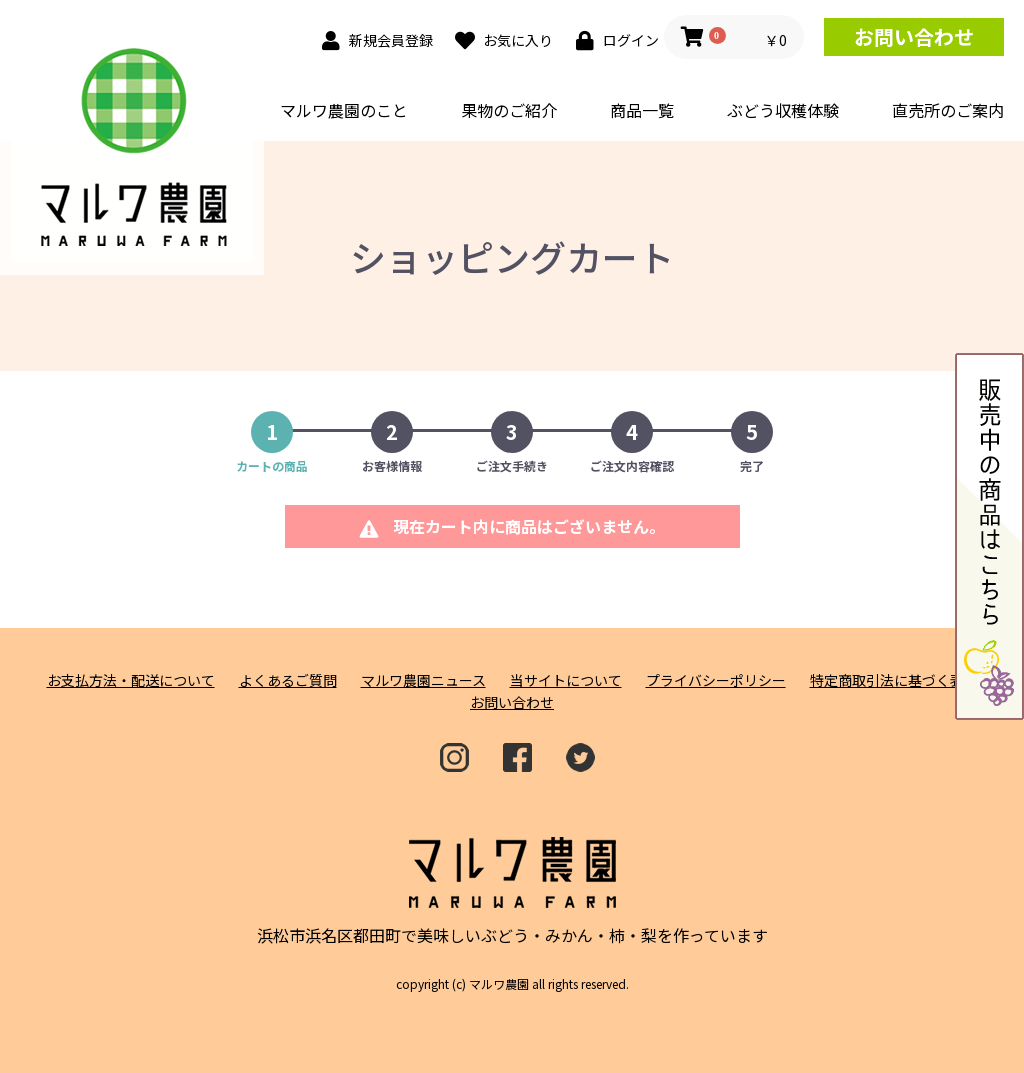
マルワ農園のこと (344, 110)
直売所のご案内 (948, 110)
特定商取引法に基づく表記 (894, 680)
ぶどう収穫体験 (783, 110)
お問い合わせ (914, 36)
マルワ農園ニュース (423, 680)
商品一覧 (642, 110)
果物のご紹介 (509, 110)
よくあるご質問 (288, 680)
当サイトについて (566, 680)
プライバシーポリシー (716, 680)
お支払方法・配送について (131, 680)
